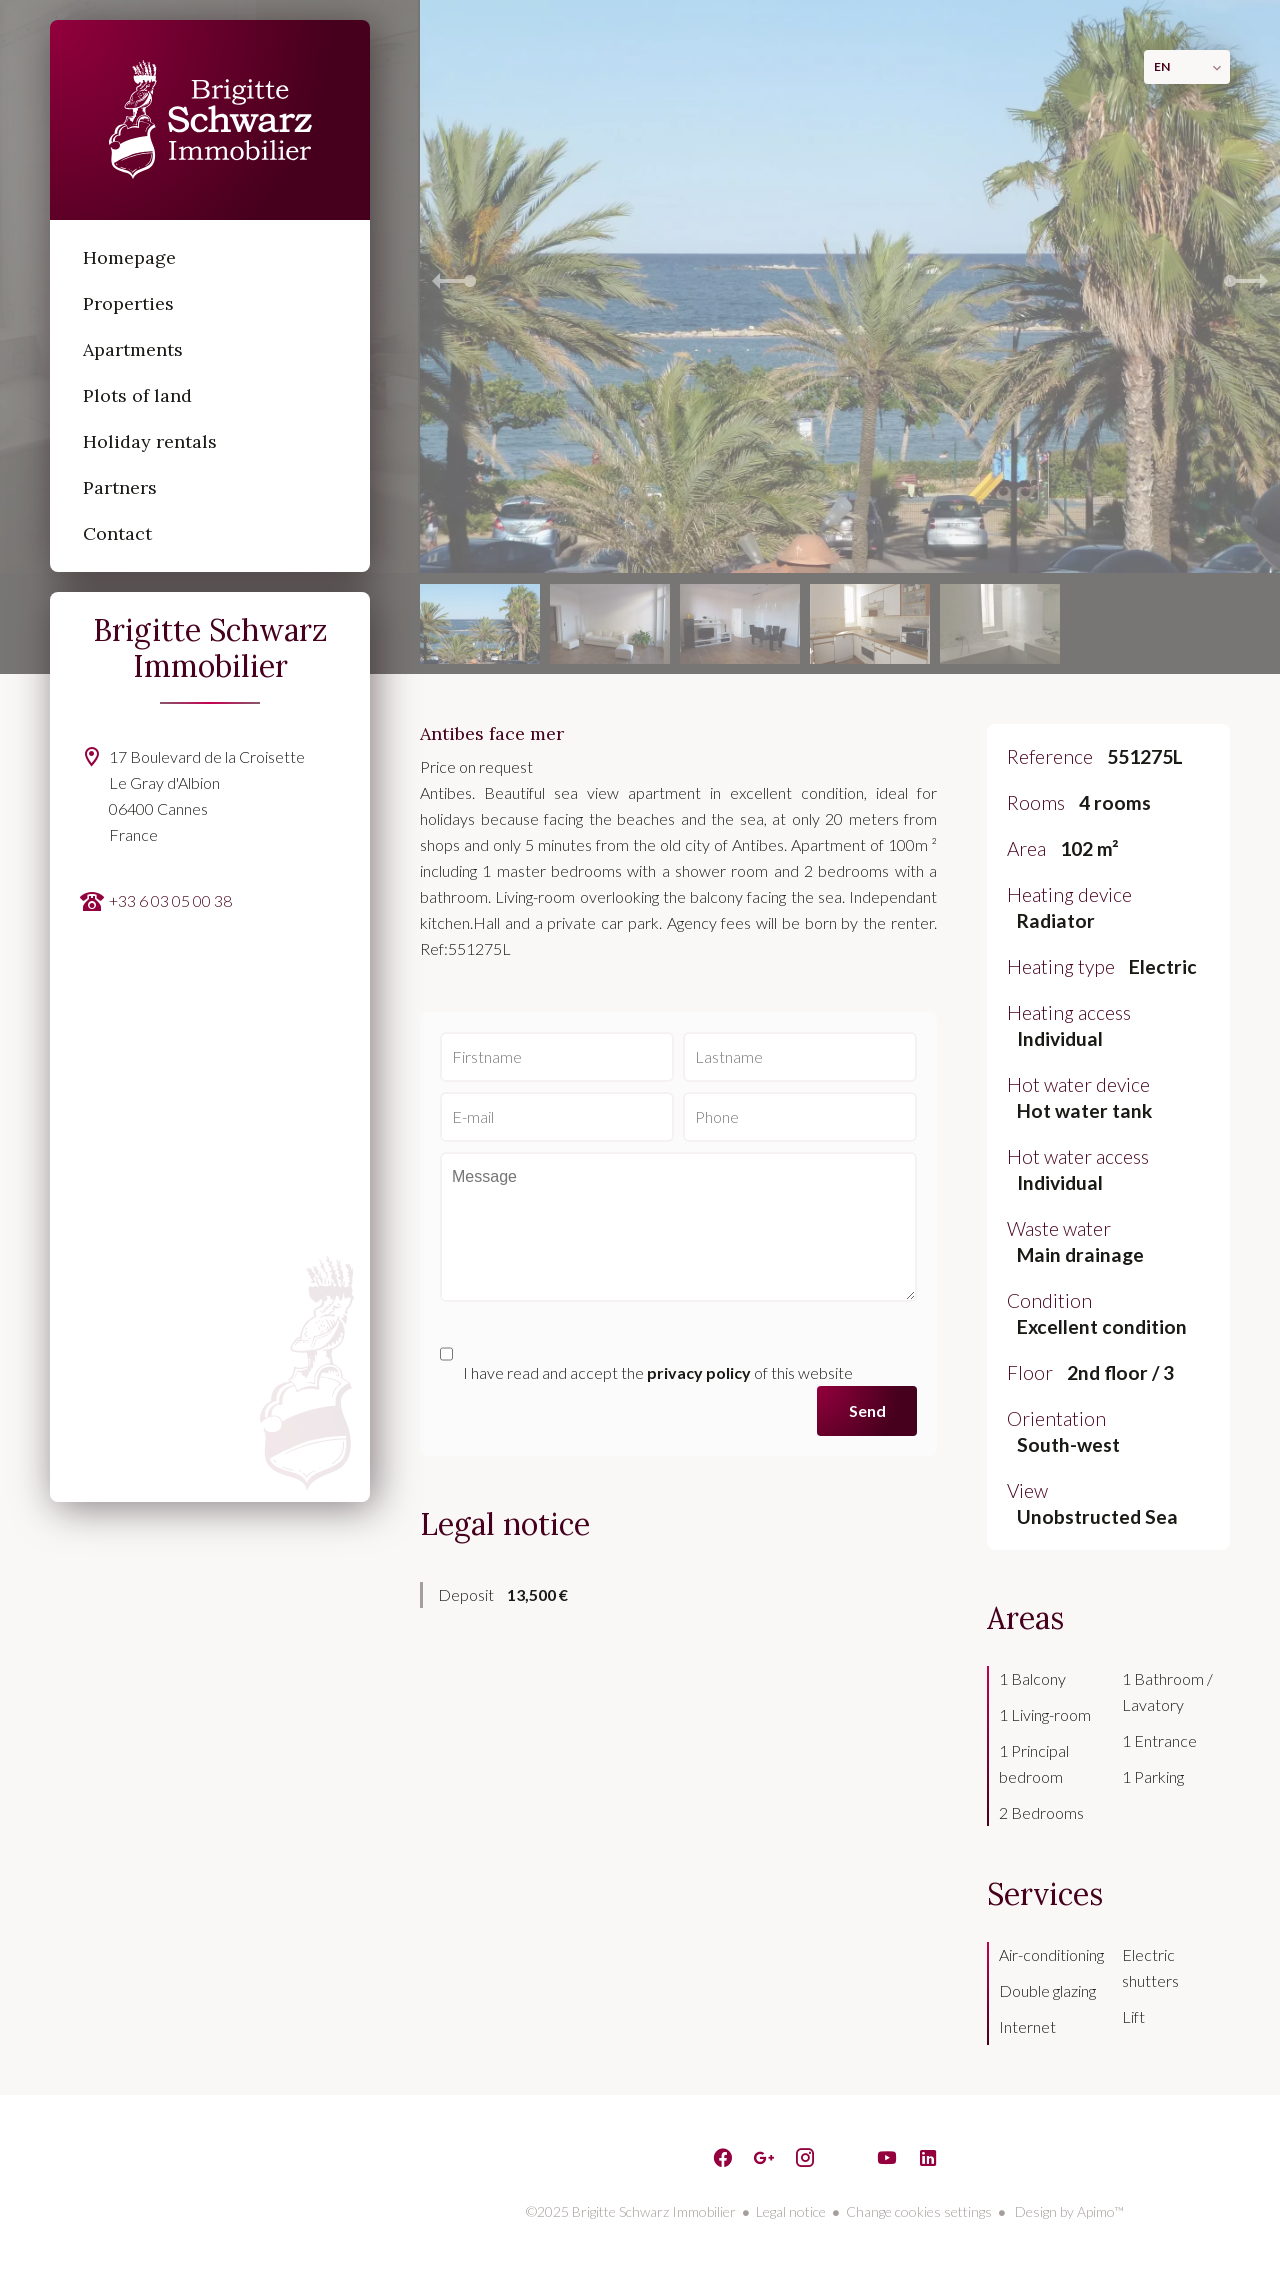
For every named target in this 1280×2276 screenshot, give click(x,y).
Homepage (210, 120)
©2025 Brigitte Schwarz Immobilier (631, 2211)
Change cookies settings (919, 2211)
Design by (1068, 2211)
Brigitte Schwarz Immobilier (210, 648)
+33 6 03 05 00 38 (170, 900)
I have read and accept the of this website (658, 1372)
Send (867, 1410)
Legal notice (791, 2211)
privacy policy (699, 1372)
